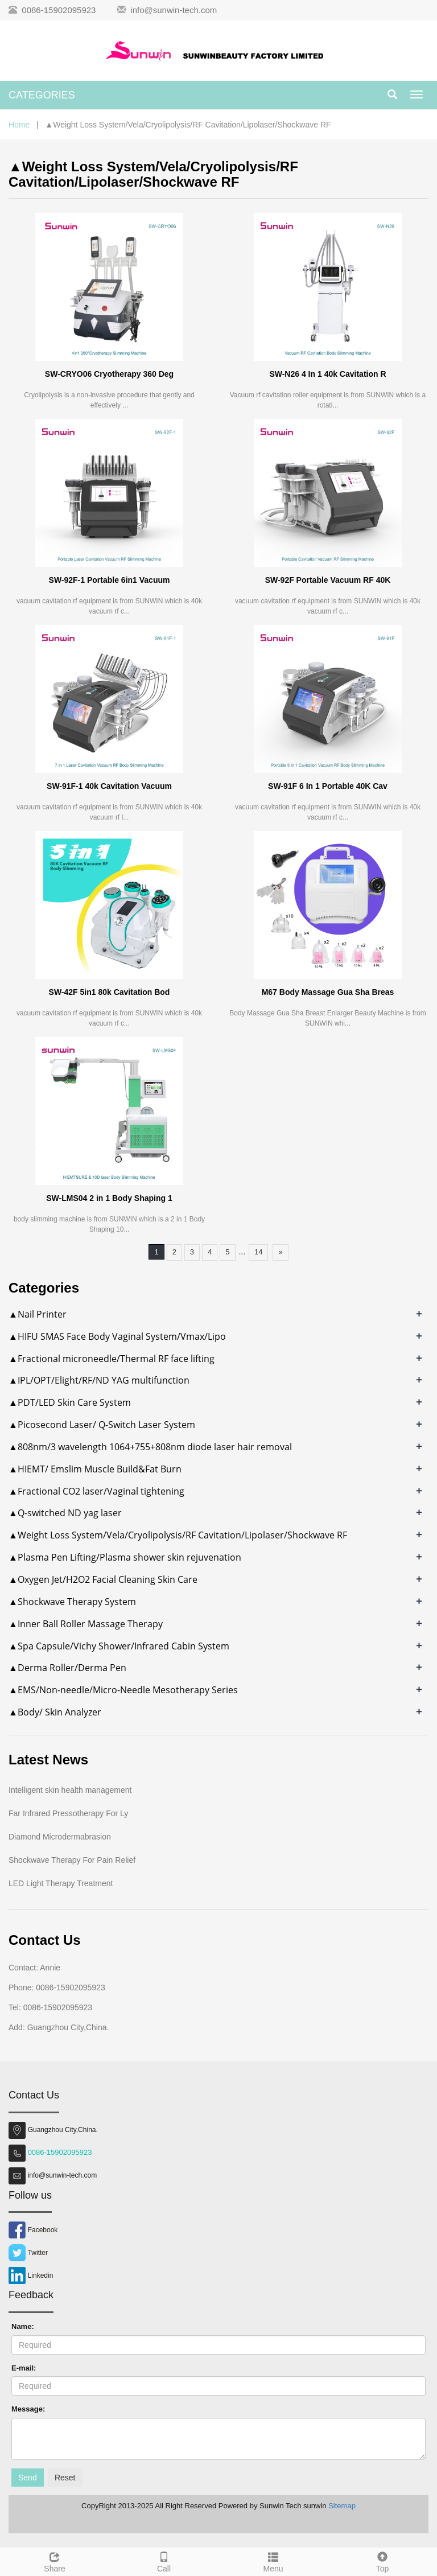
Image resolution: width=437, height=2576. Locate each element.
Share (54, 2560)
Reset (65, 2477)
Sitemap (342, 2505)
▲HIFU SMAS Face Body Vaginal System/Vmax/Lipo (117, 1336)
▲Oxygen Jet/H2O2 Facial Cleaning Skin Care (103, 1579)
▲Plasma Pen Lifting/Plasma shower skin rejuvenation (125, 1557)
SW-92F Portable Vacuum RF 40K (328, 580)
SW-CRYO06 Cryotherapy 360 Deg (109, 373)
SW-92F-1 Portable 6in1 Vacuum (109, 580)
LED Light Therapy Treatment (61, 1883)
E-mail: (23, 2368)
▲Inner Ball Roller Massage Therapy (86, 1624)
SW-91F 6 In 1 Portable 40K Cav (327, 786)
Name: (22, 2326)
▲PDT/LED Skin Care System (70, 1402)
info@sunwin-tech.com (173, 10)
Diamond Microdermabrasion (60, 1836)
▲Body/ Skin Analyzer (55, 1712)
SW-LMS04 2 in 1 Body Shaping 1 (109, 1198)
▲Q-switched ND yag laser (65, 1513)
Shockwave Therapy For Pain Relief (72, 1860)
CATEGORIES (42, 95)
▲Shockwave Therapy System (72, 1601)
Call (163, 2560)
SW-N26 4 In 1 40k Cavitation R (327, 373)
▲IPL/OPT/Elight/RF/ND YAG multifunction (99, 1380)
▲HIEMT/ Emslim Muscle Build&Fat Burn (95, 1469)
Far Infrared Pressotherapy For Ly (68, 1813)
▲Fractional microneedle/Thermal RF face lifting (112, 1358)
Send (27, 2477)
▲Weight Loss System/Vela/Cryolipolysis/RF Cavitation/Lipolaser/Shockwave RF (178, 1535)
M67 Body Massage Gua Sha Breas (328, 992)
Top (382, 2560)
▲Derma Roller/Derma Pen (67, 1667)
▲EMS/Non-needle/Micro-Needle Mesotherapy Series (123, 1690)
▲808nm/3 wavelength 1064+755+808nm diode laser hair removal (150, 1447)
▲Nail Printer (38, 1314)
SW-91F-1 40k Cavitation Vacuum (109, 786)
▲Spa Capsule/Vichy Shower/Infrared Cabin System (119, 1646)
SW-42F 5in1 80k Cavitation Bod (109, 992)
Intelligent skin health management (70, 1790)
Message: (28, 2409)
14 (258, 1252)
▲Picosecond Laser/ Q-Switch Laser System (102, 1424)
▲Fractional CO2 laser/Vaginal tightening (96, 1491)
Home (19, 124)
